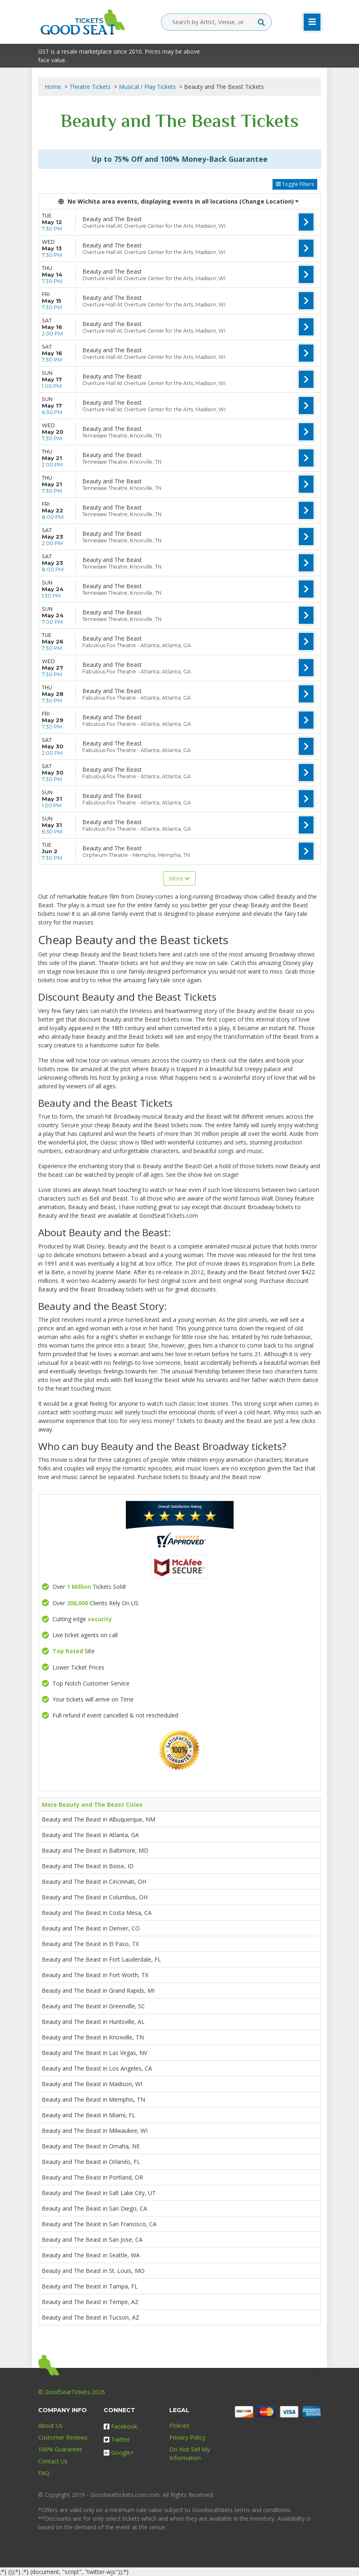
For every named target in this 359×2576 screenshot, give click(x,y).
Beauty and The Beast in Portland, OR (92, 2177)
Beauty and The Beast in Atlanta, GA (90, 1835)
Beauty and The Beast (112, 219)
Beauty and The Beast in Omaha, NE (91, 2146)
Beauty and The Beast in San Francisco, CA (99, 2224)
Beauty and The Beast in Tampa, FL (90, 2286)
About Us (50, 2425)
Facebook (120, 2426)
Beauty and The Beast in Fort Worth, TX (95, 1975)
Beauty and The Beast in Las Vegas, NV (94, 2053)
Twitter (117, 2439)
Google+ (119, 2452)
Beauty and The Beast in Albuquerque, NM (98, 1819)
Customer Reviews (63, 2437)
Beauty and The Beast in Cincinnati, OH (94, 1881)
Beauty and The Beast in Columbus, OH (95, 1897)
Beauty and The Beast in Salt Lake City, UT (99, 2193)
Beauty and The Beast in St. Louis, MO (93, 2271)
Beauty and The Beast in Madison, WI (92, 2084)
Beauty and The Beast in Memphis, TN (93, 2099)
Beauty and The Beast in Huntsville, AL (93, 2021)
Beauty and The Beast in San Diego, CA (94, 2208)
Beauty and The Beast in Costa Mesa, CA (97, 1913)
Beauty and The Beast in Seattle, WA (91, 2255)
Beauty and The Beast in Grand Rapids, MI (98, 1990)
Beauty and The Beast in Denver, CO (91, 1928)
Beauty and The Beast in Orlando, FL (91, 2162)
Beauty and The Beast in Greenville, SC (93, 2006)
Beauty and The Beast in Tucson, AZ (90, 2317)
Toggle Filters (295, 184)
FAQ (44, 2473)
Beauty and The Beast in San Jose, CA (92, 2239)
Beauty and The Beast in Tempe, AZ (90, 2302)
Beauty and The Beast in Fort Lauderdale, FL (101, 1959)
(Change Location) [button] (269, 201)
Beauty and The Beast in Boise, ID (88, 1866)
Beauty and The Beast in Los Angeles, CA (97, 2068)
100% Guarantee (60, 2449)
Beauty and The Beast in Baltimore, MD (95, 1850)
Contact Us (53, 2461)
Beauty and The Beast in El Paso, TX (90, 1944)
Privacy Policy (187, 2437)
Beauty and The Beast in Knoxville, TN (93, 2037)
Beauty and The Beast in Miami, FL (88, 2115)
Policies (179, 2425)
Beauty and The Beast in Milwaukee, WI (95, 2130)
